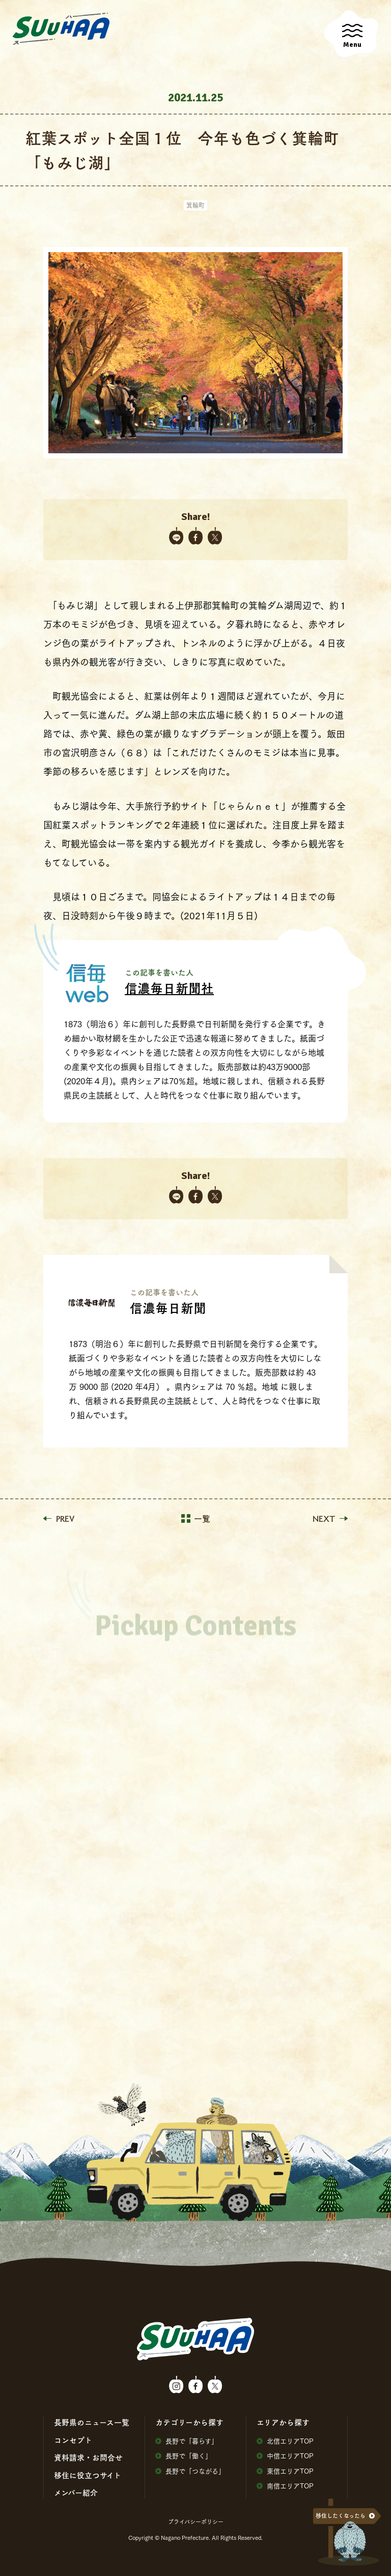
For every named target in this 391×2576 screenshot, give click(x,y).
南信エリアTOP (285, 2485)
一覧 (195, 1519)
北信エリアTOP (285, 2441)
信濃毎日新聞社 (169, 988)
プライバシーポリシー (196, 2521)
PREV (58, 1519)
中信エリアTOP (285, 2455)
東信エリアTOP (285, 2471)
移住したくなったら (341, 2515)
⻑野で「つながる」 (190, 2471)
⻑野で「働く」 (183, 2455)
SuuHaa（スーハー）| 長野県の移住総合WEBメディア (61, 29)
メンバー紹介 (76, 2492)
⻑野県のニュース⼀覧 (91, 2422)
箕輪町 (195, 205)
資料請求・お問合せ (88, 2457)
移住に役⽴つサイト (87, 2475)
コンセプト (73, 2440)
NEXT (330, 1519)
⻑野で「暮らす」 (186, 2441)
